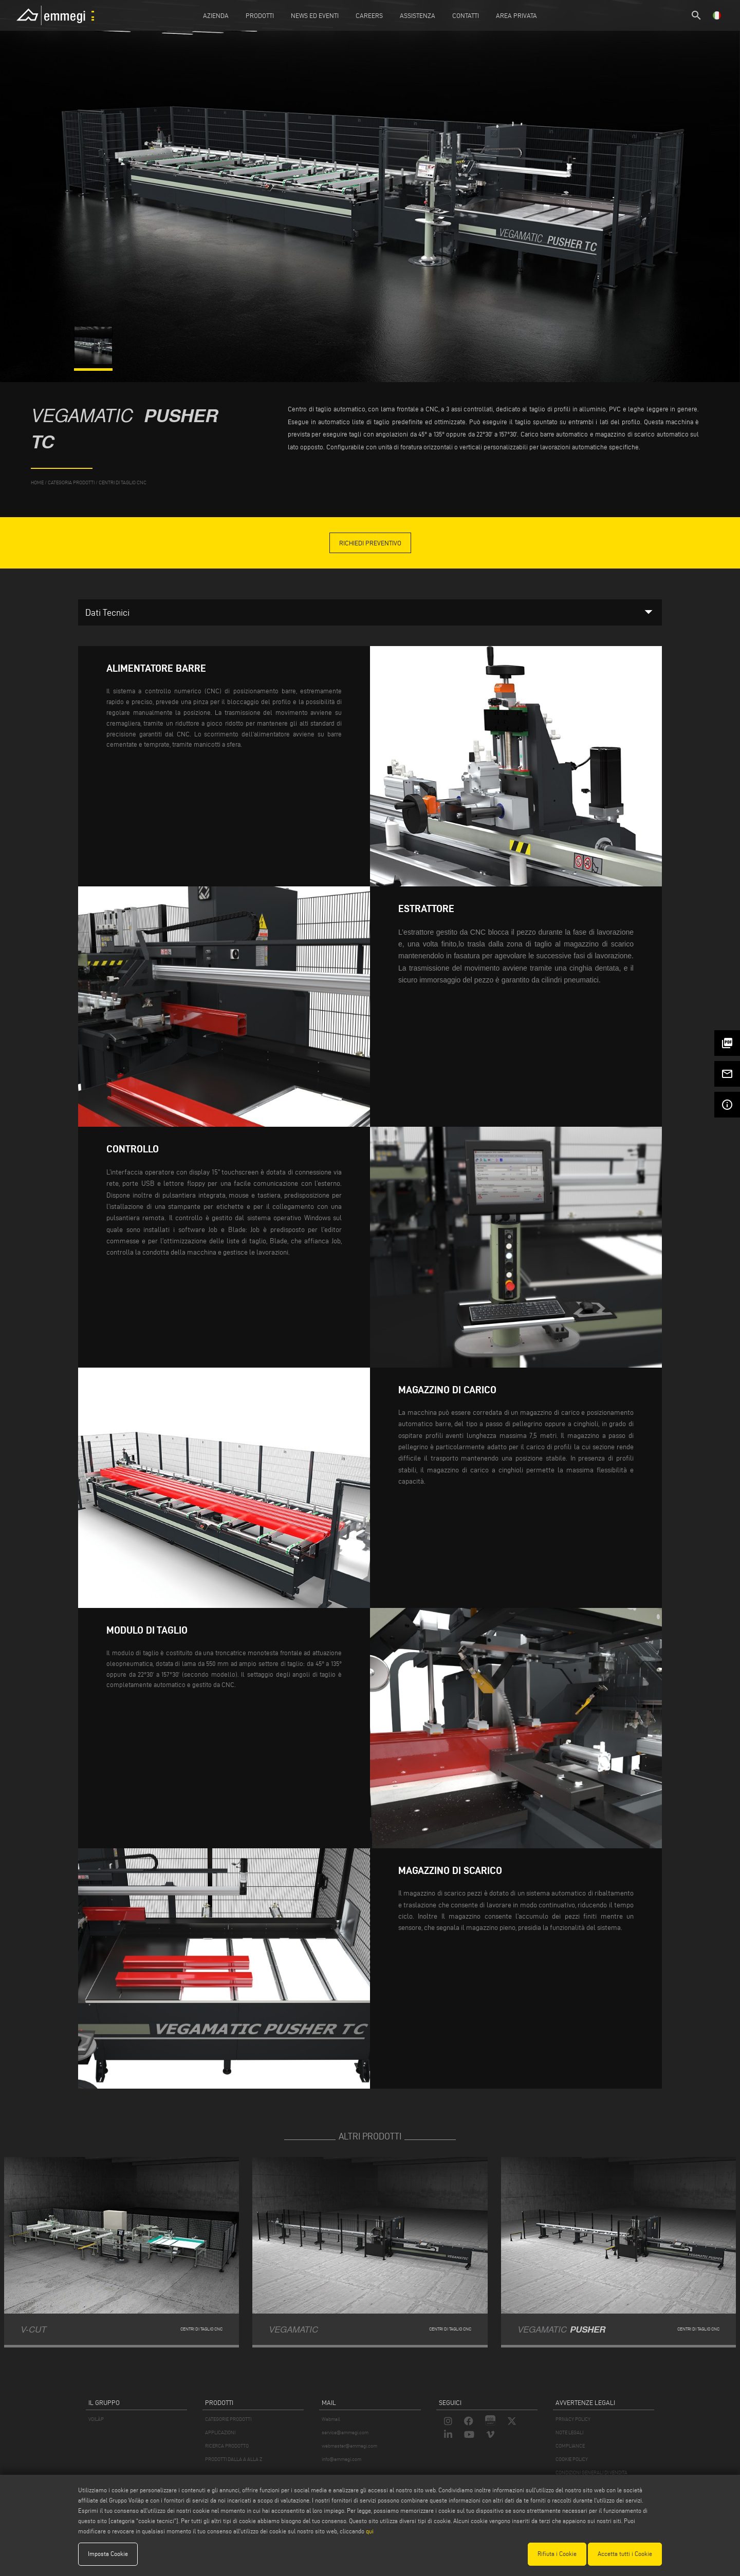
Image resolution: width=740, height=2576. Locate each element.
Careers (369, 15)
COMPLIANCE (570, 2446)
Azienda (216, 15)
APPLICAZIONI (220, 2432)
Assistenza (417, 15)
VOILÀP (96, 2419)
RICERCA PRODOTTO (227, 2446)
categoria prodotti (71, 482)
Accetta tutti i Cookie (625, 2553)
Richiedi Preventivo (370, 542)
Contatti (465, 15)
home (37, 482)
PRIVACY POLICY (573, 2419)
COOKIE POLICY (572, 2459)
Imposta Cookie (108, 2553)
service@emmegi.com (345, 2432)
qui (370, 2531)
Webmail (331, 2419)
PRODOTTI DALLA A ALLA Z (233, 2459)
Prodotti (260, 15)
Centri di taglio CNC (122, 482)
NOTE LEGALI (569, 2432)
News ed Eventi (315, 15)
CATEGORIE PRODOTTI (228, 2419)
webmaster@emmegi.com (349, 2446)
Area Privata (516, 15)
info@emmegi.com (341, 2459)
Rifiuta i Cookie (557, 2553)
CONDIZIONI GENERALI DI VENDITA (591, 2472)
